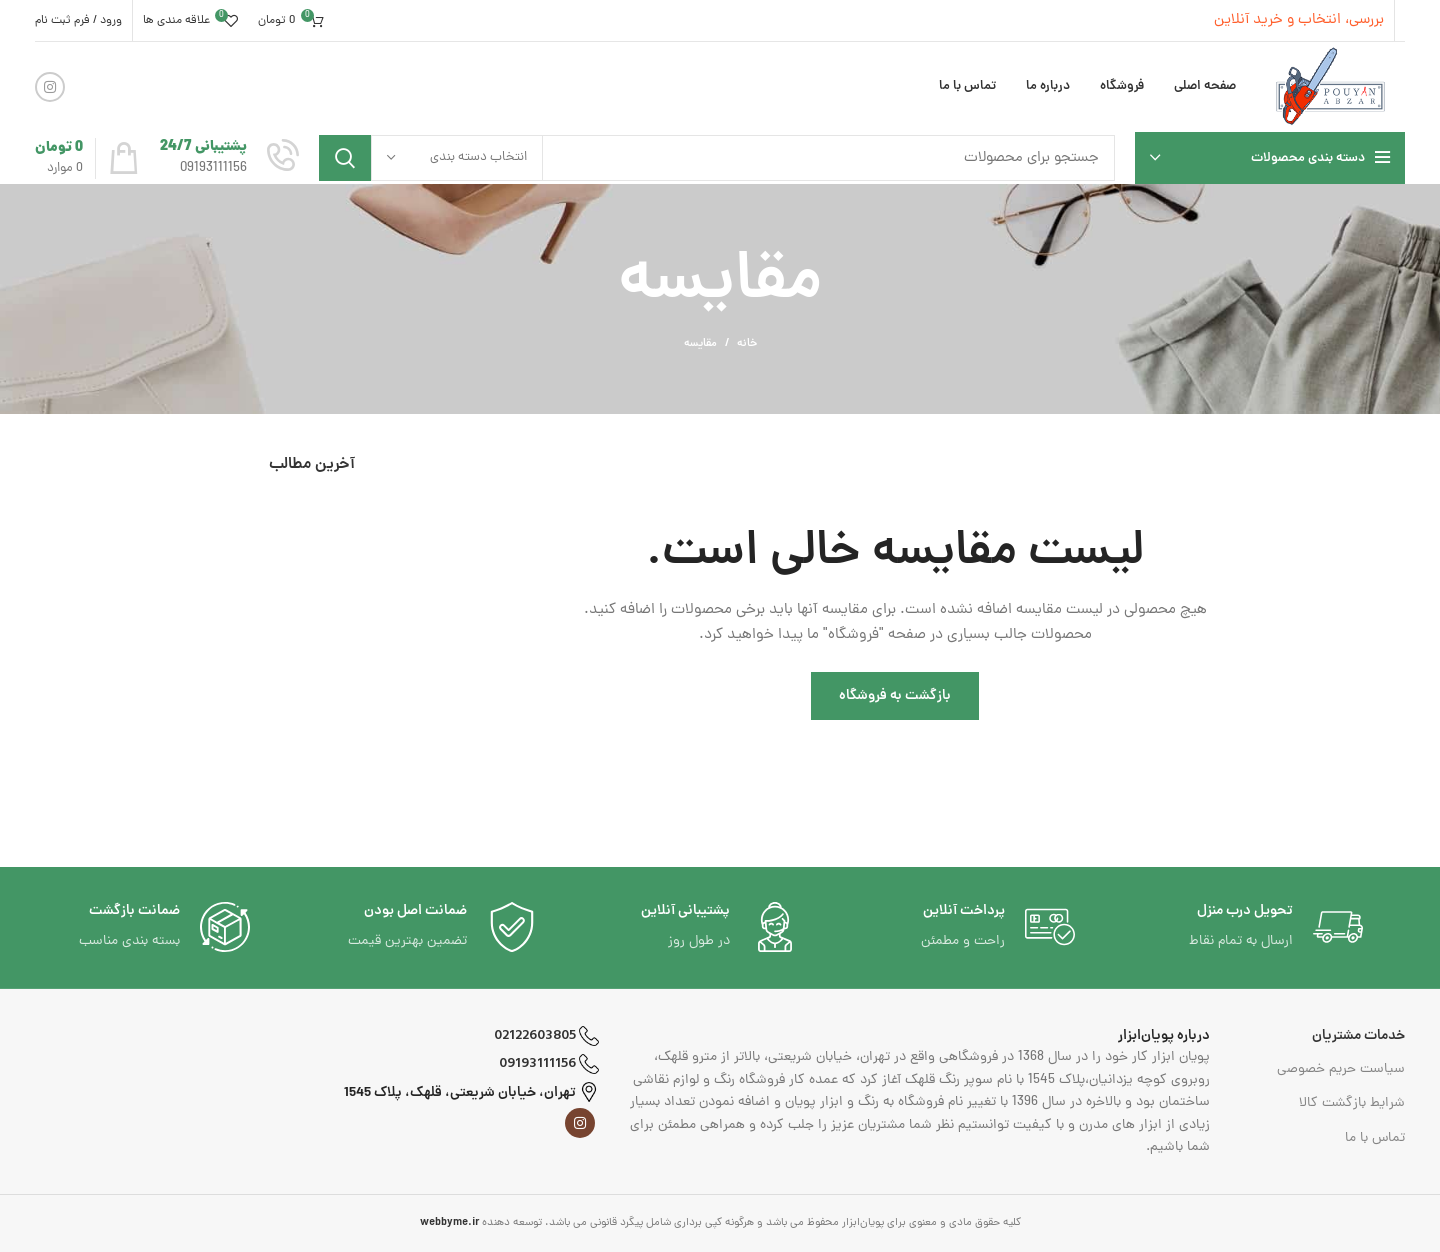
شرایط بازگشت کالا (1352, 1103)
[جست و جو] (717, 158)
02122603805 (546, 1035)
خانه (747, 344)
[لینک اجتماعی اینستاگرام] (50, 87)
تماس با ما (1375, 1138)
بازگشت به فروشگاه (895, 696)
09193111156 (549, 1063)
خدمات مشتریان (1358, 1036)
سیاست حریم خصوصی (1341, 1069)
